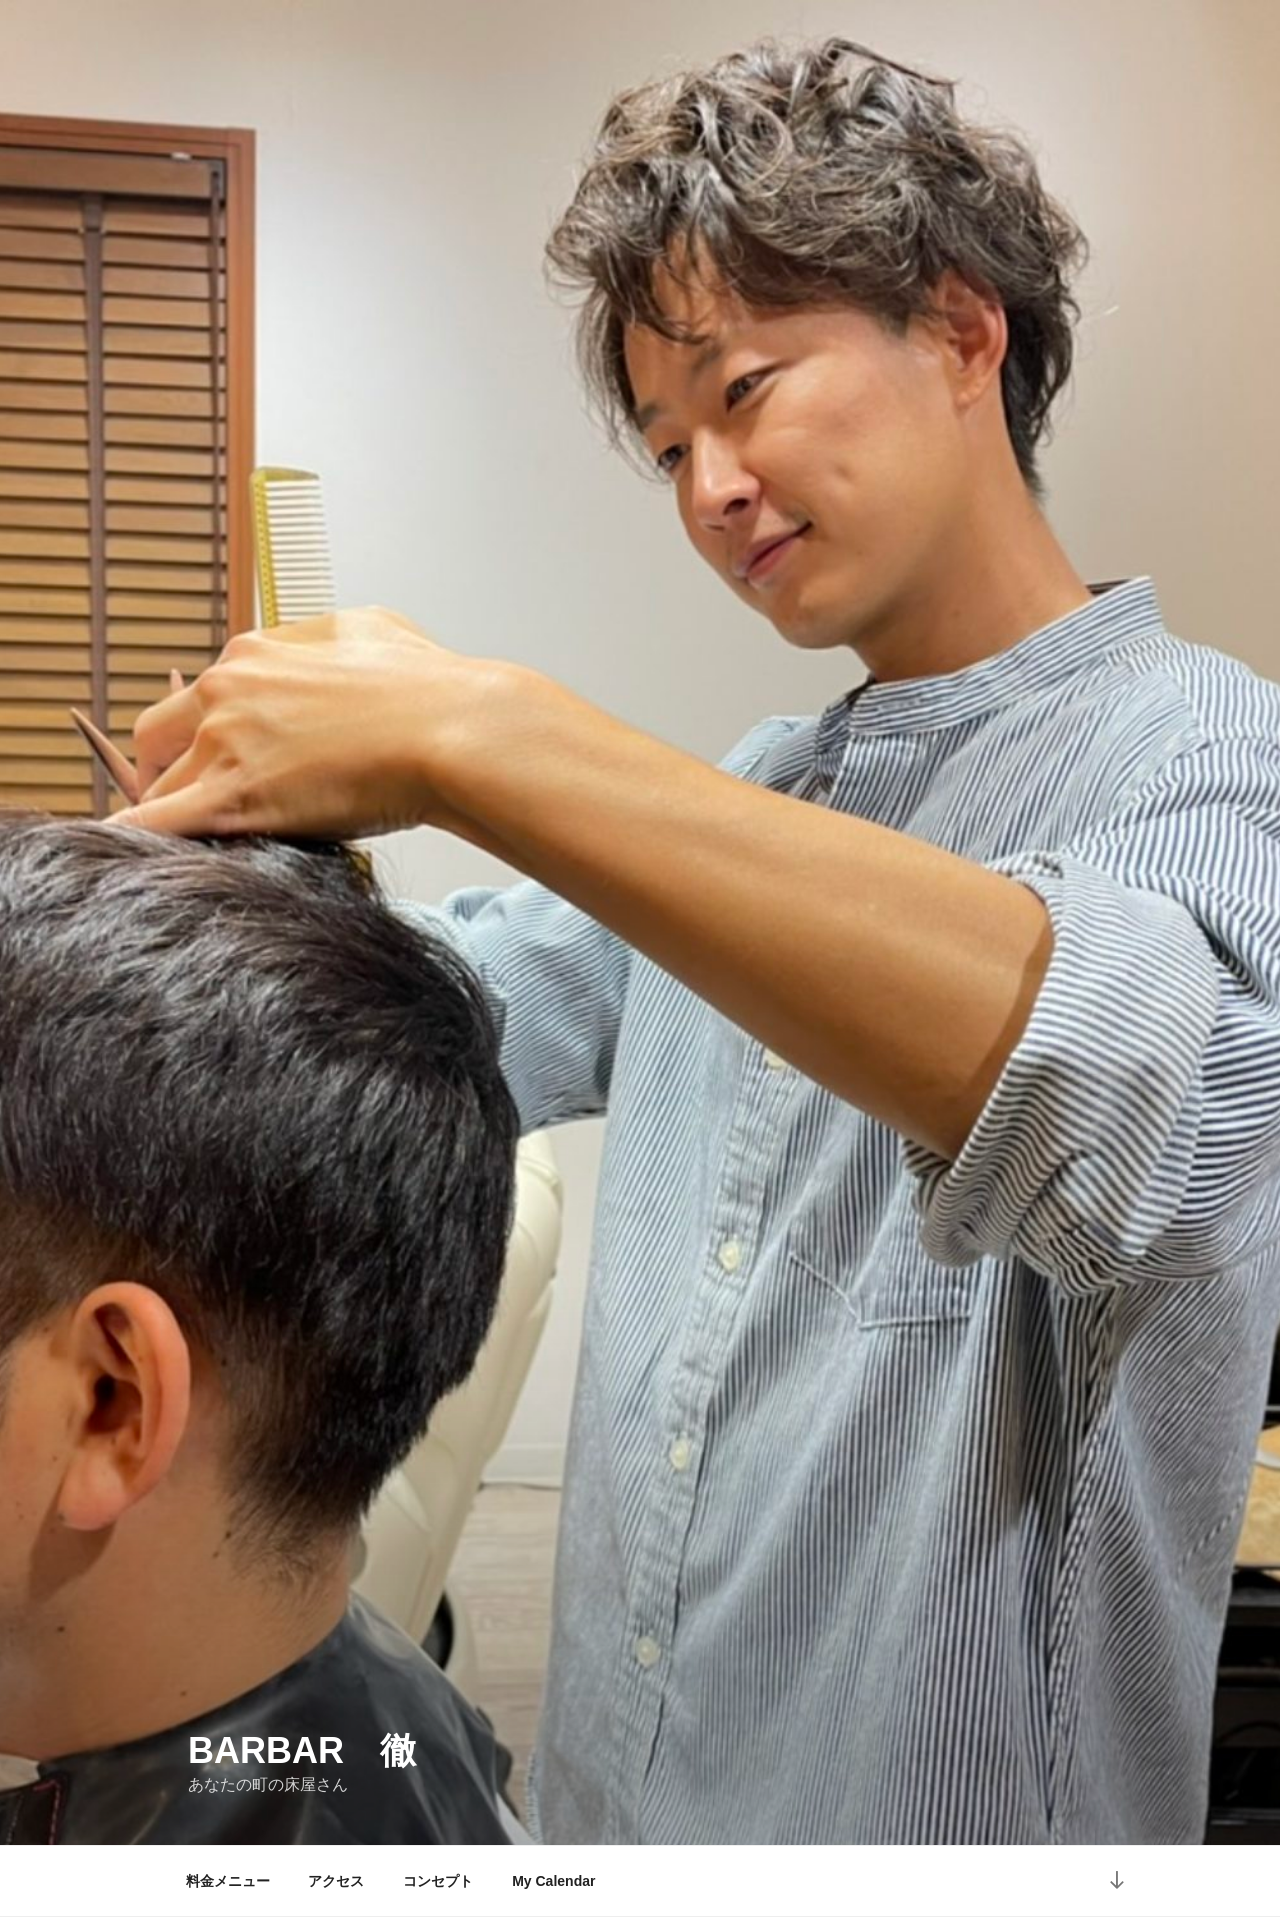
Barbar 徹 (302, 1750)
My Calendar (553, 1881)
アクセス (336, 1881)
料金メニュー (228, 1881)
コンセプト (438, 1881)
